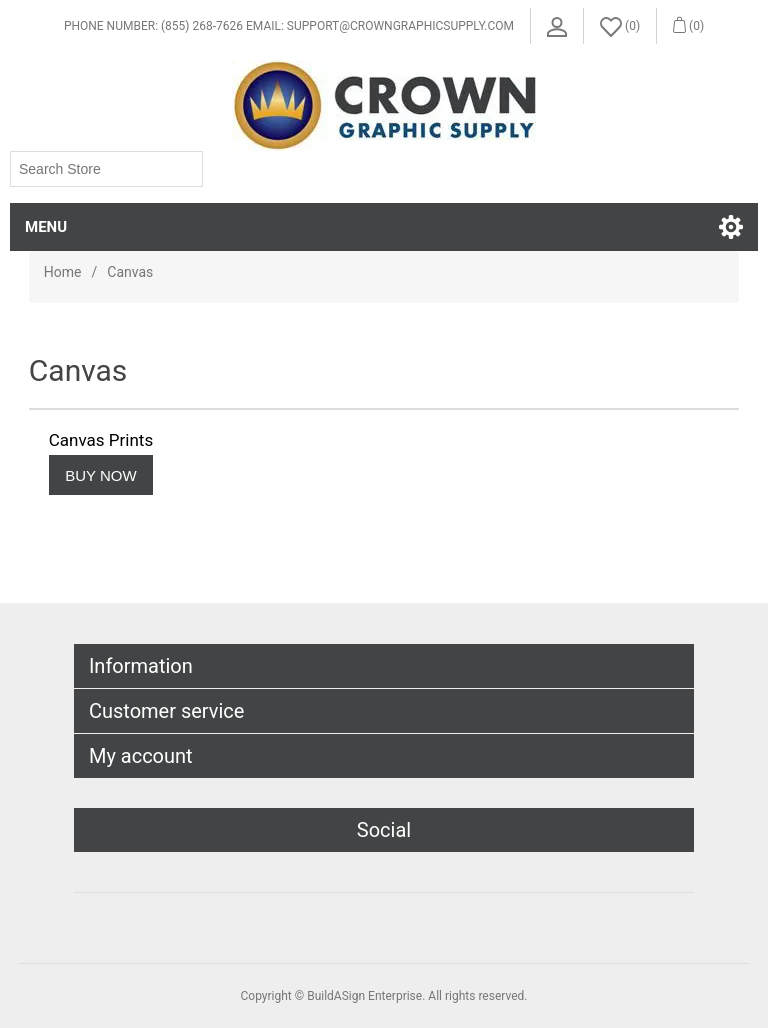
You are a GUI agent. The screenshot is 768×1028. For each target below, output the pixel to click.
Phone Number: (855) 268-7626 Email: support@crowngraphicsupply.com (289, 26)
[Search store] (106, 169)
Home (63, 272)
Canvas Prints (101, 440)
